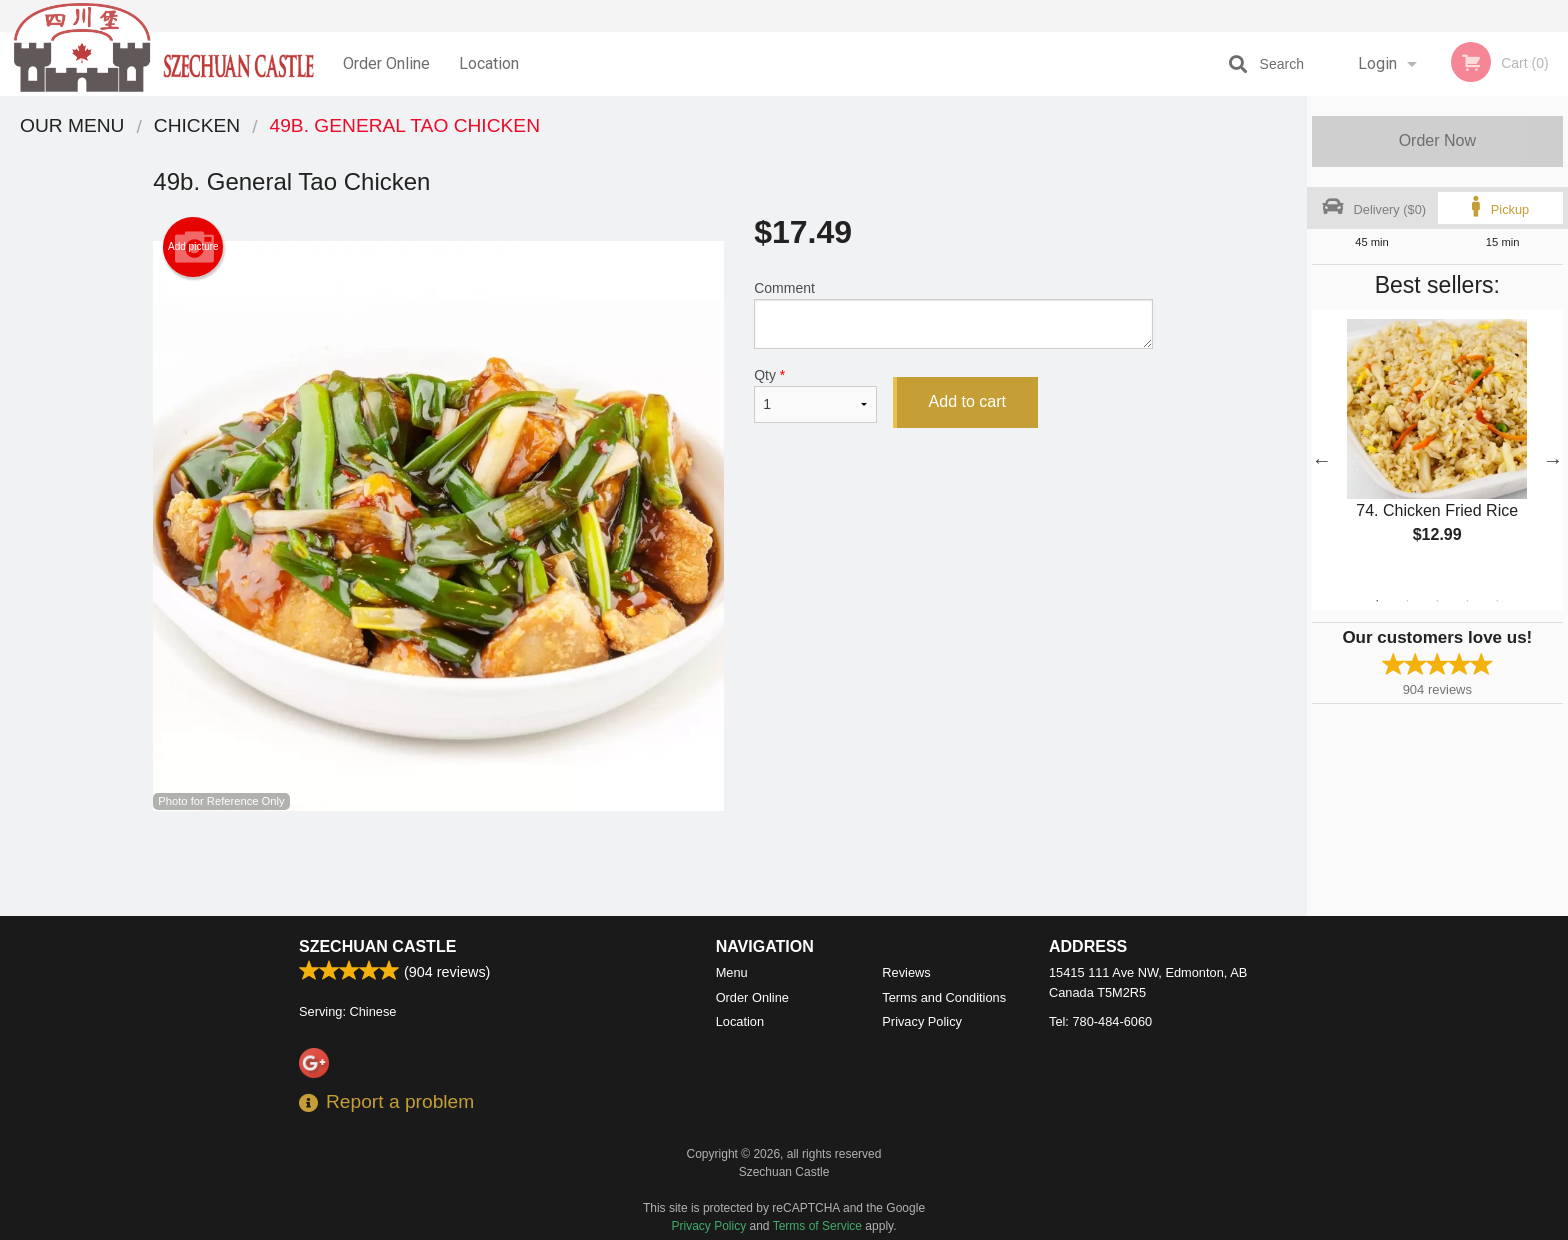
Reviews (906, 972)
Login (1377, 63)
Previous (1322, 460)
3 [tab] (1437, 601)
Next (1553, 460)
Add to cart (967, 401)
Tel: (1100, 1021)
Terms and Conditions (944, 997)
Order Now (1437, 140)
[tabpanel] (1437, 448)
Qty (815, 395)
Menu (732, 972)
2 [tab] (1407, 601)
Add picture (193, 247)
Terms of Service (817, 1226)
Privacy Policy (922, 1021)
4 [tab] (1467, 601)
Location (489, 63)
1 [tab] (1377, 601)
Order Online (386, 63)
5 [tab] (1497, 601)
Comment (953, 314)
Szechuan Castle (377, 946)
